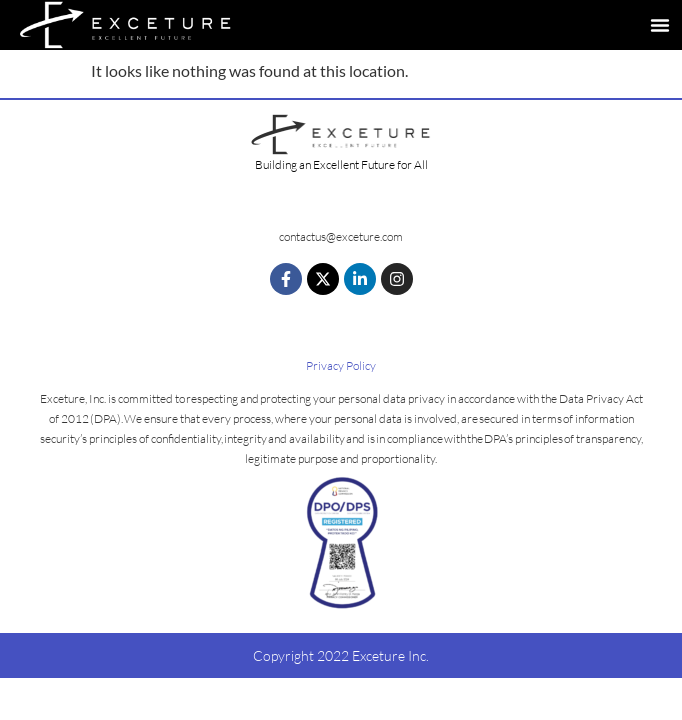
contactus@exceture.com (341, 236)
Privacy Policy (341, 365)
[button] (660, 25)
